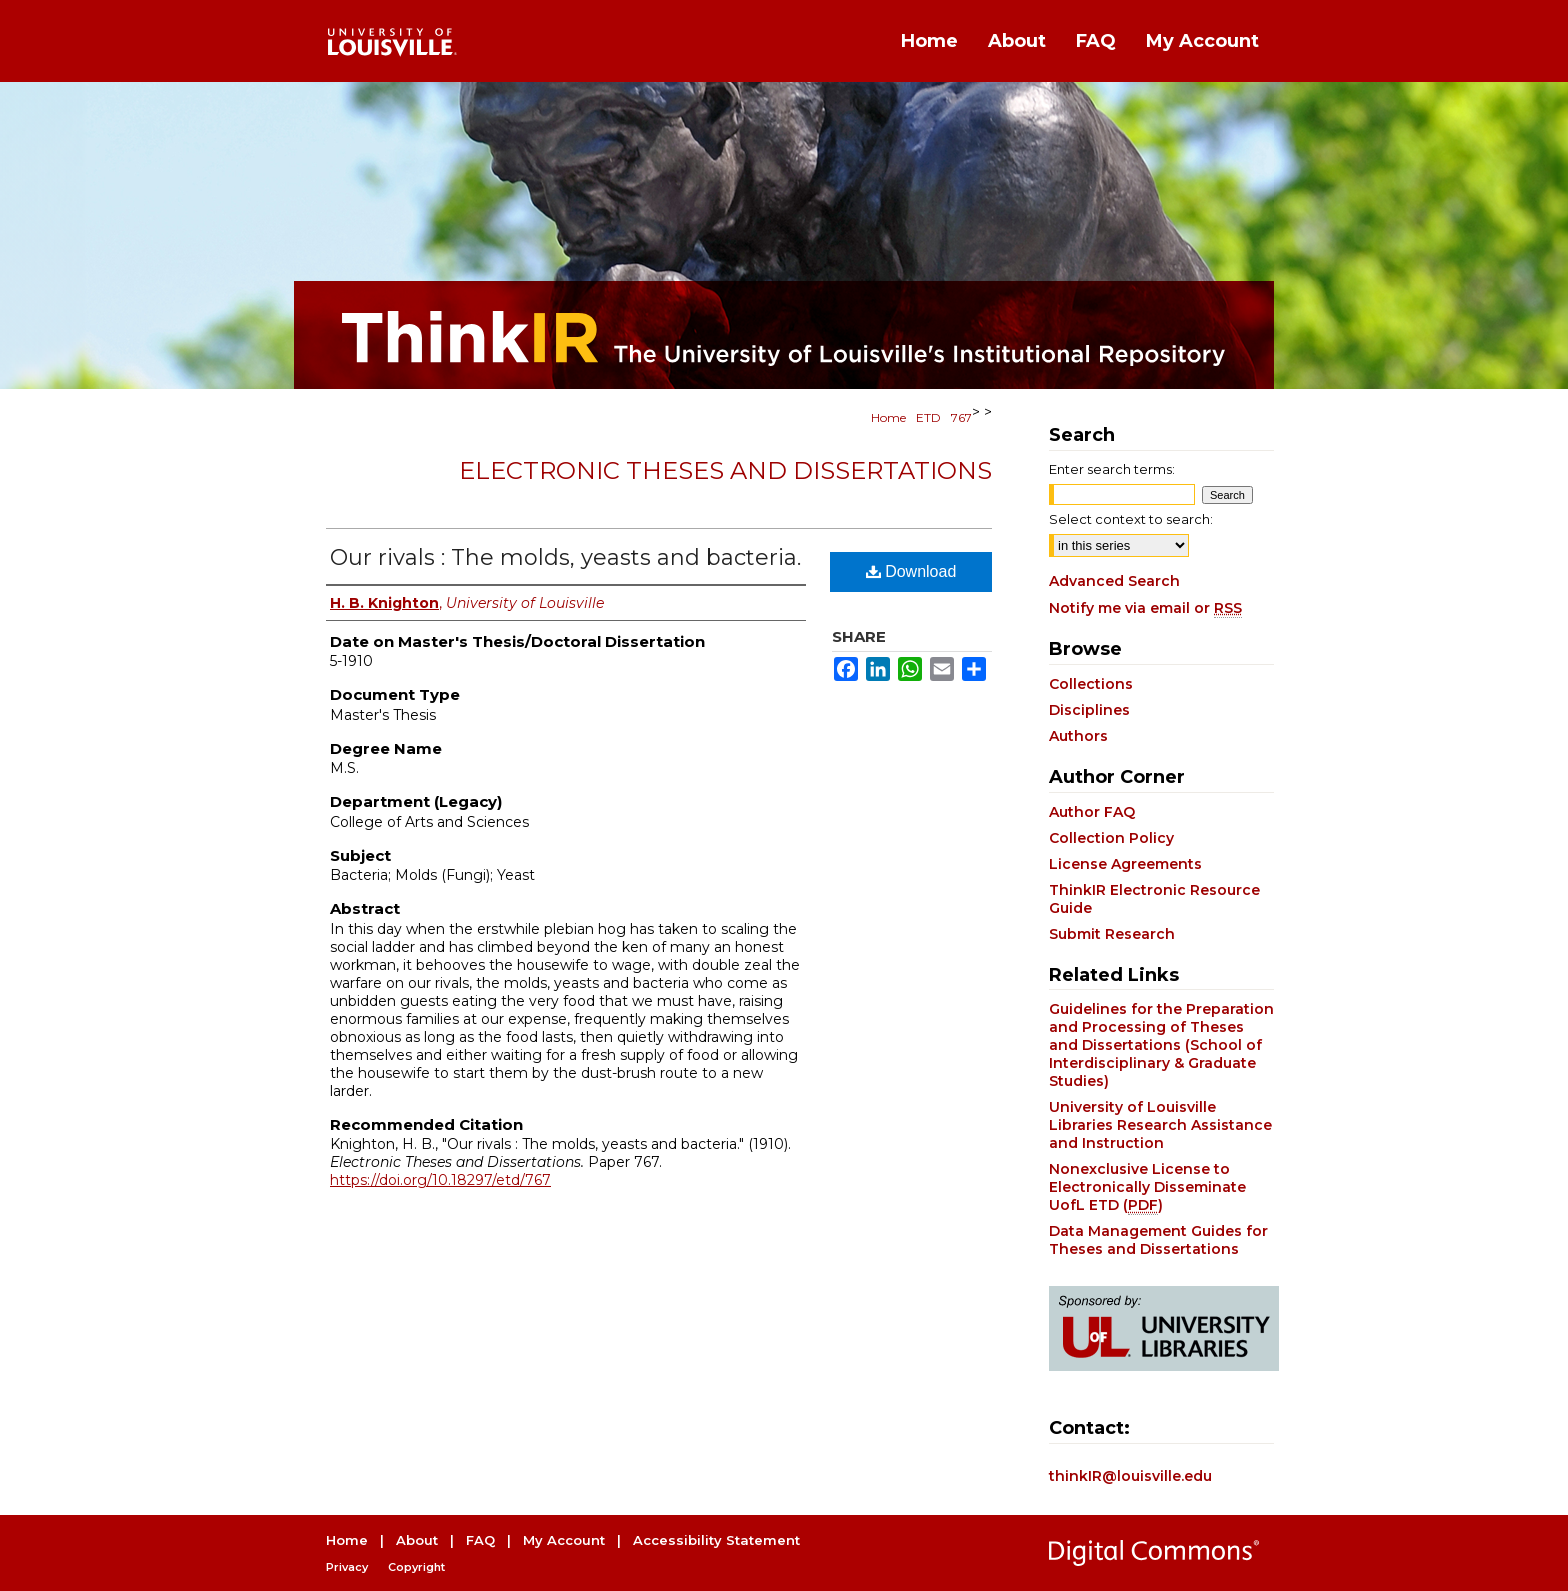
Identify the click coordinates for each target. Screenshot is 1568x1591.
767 (961, 417)
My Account (564, 1540)
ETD (928, 417)
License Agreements (1125, 864)
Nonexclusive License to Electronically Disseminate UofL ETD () (1147, 1187)
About (417, 1540)
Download (911, 571)
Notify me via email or (1145, 608)
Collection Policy (1111, 838)
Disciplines (1089, 710)
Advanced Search (1114, 581)
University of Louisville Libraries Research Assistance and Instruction (1160, 1125)
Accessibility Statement (716, 1540)
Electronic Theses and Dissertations (725, 470)
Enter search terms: (1112, 469)
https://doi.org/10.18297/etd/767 (440, 1180)
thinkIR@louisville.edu (1130, 1476)
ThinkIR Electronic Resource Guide (1154, 899)
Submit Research (1112, 934)
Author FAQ (1092, 812)
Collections (1091, 684)
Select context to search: (1131, 519)
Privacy (347, 1567)
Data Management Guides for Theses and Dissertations (1158, 1240)
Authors (1078, 736)
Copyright (416, 1567)
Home (888, 417)
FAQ (480, 1540)
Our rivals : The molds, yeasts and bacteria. (565, 557)
